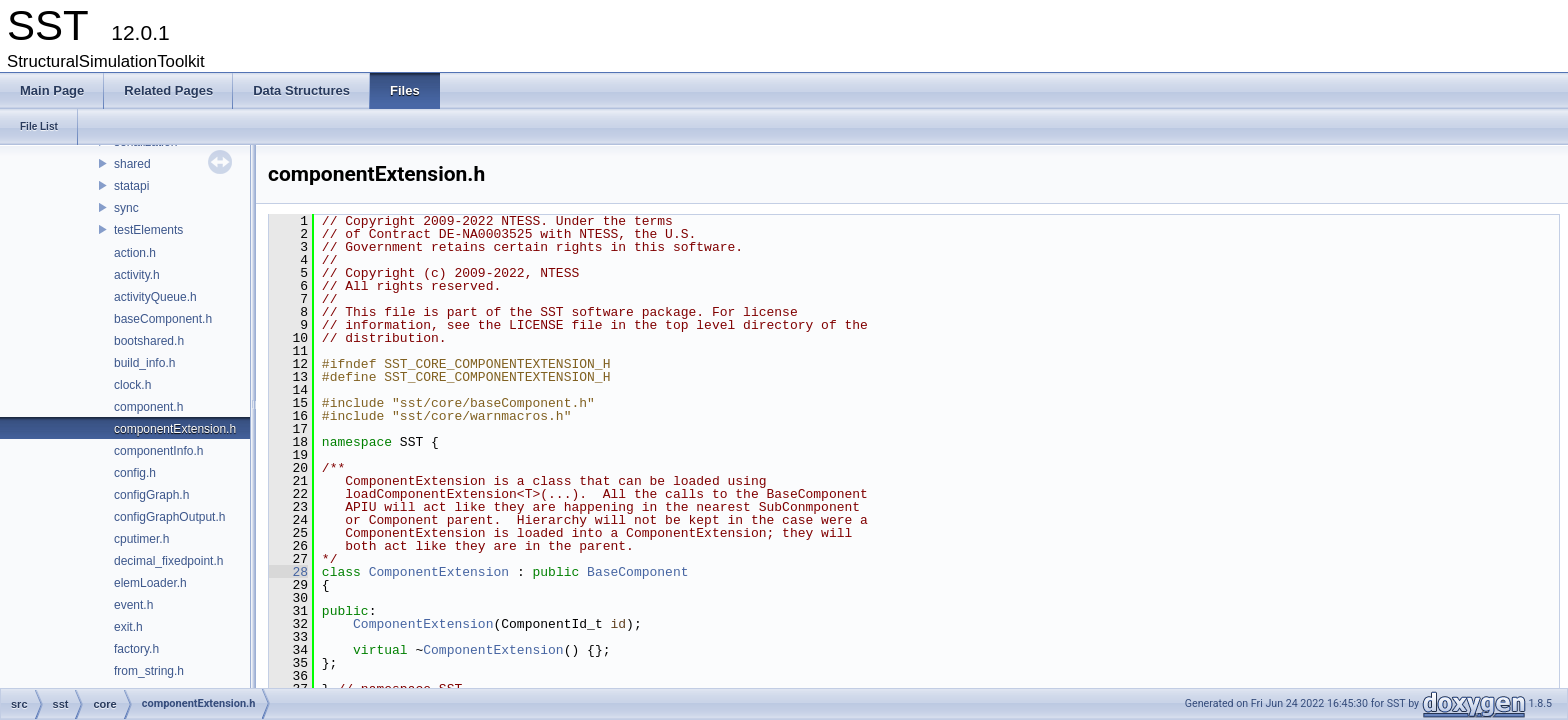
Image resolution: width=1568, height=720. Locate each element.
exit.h (128, 627)
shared (132, 164)
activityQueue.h (155, 297)
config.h (135, 473)
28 (288, 572)
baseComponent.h (163, 319)
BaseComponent (637, 572)
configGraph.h (151, 495)
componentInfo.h (158, 451)
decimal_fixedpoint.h (168, 561)
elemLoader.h (150, 583)
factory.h (136, 649)
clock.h (132, 385)
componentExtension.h (175, 429)
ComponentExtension (439, 572)
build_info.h (144, 363)
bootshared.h (149, 341)
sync (126, 208)
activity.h (137, 275)
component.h (148, 407)
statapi (131, 186)
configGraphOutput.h (169, 517)
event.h (133, 605)
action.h (135, 253)
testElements (148, 230)
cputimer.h (141, 539)
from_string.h (149, 671)
